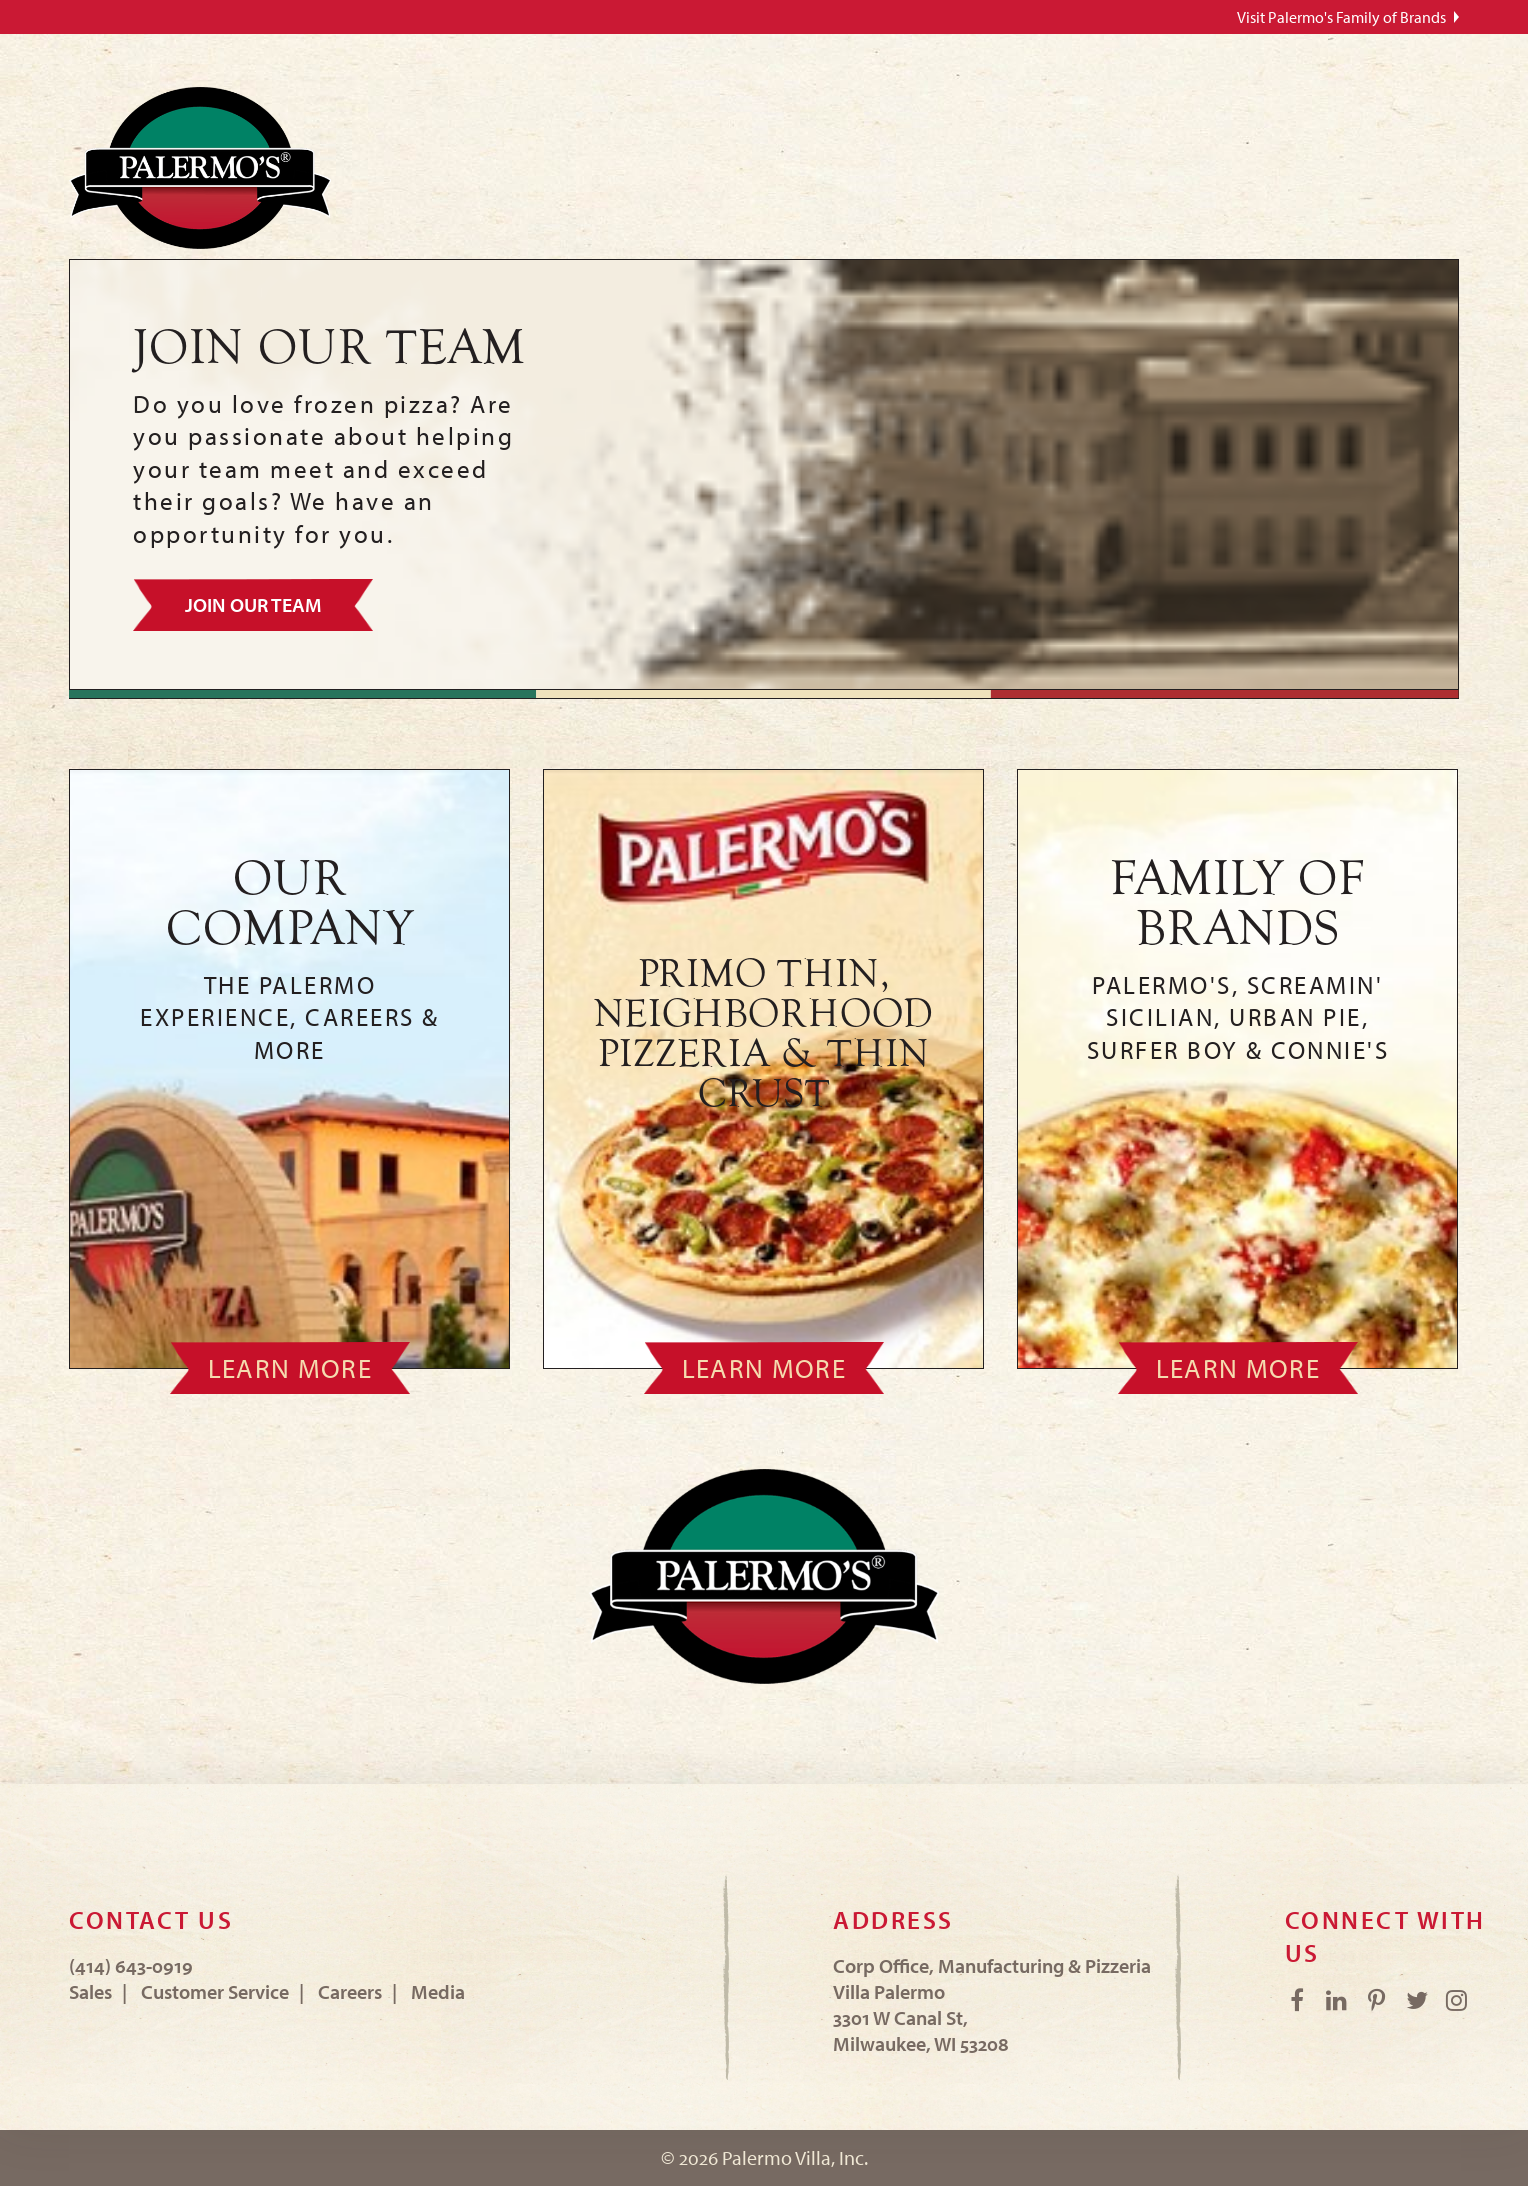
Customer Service (215, 1991)
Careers (350, 1991)
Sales (90, 1991)
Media (438, 1991)
